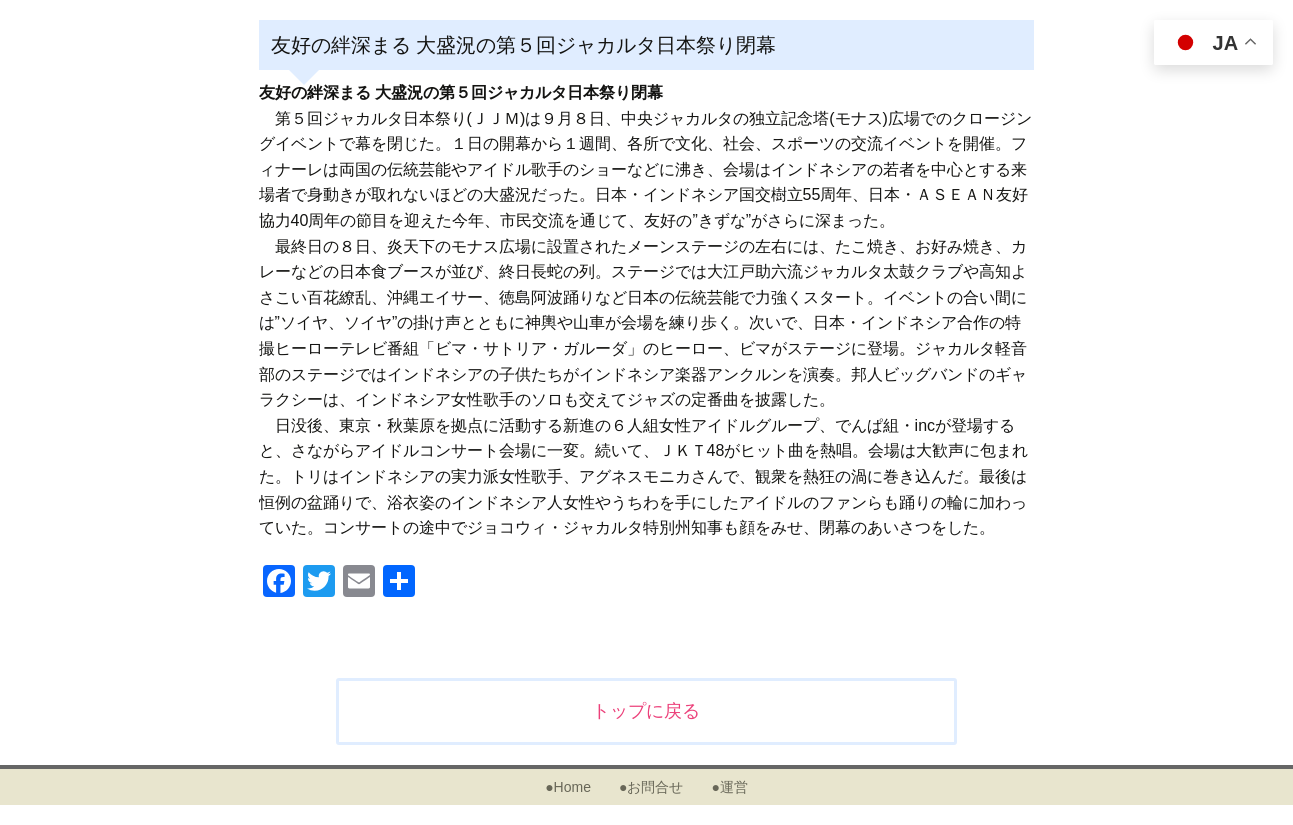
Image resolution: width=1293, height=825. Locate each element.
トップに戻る (646, 711)
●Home (568, 787)
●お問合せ (651, 787)
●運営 (729, 787)
